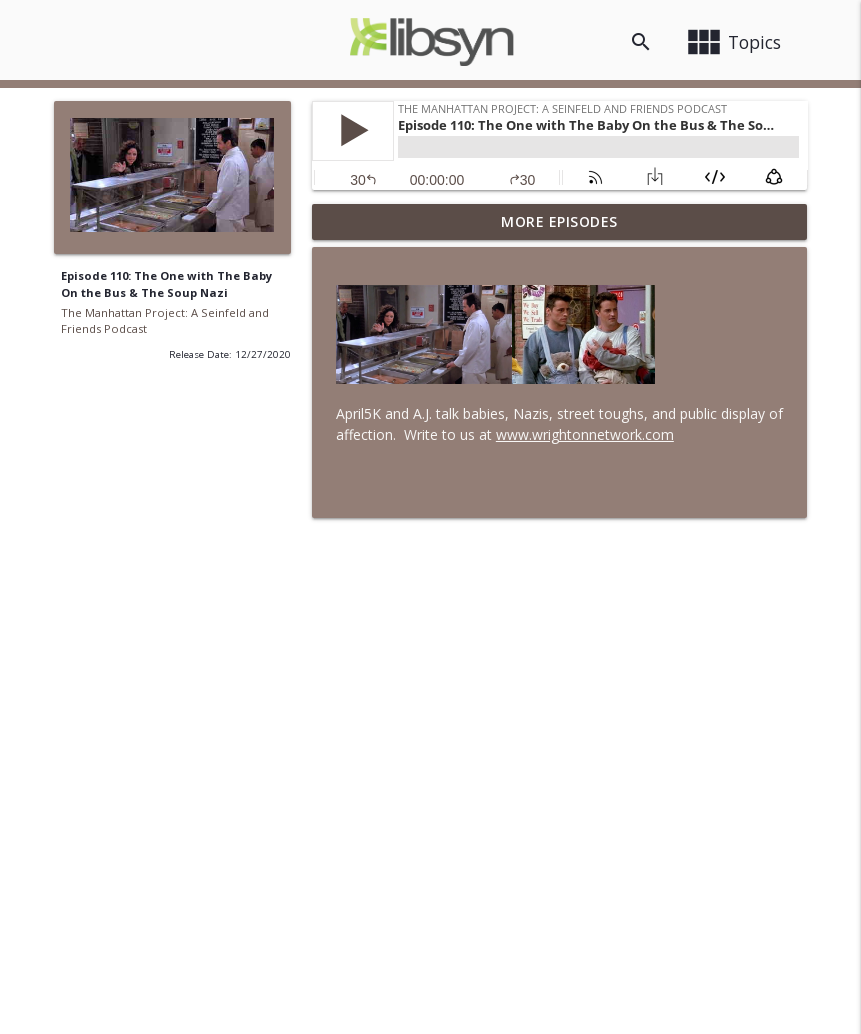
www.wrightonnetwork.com (585, 434)
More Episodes (559, 221)
